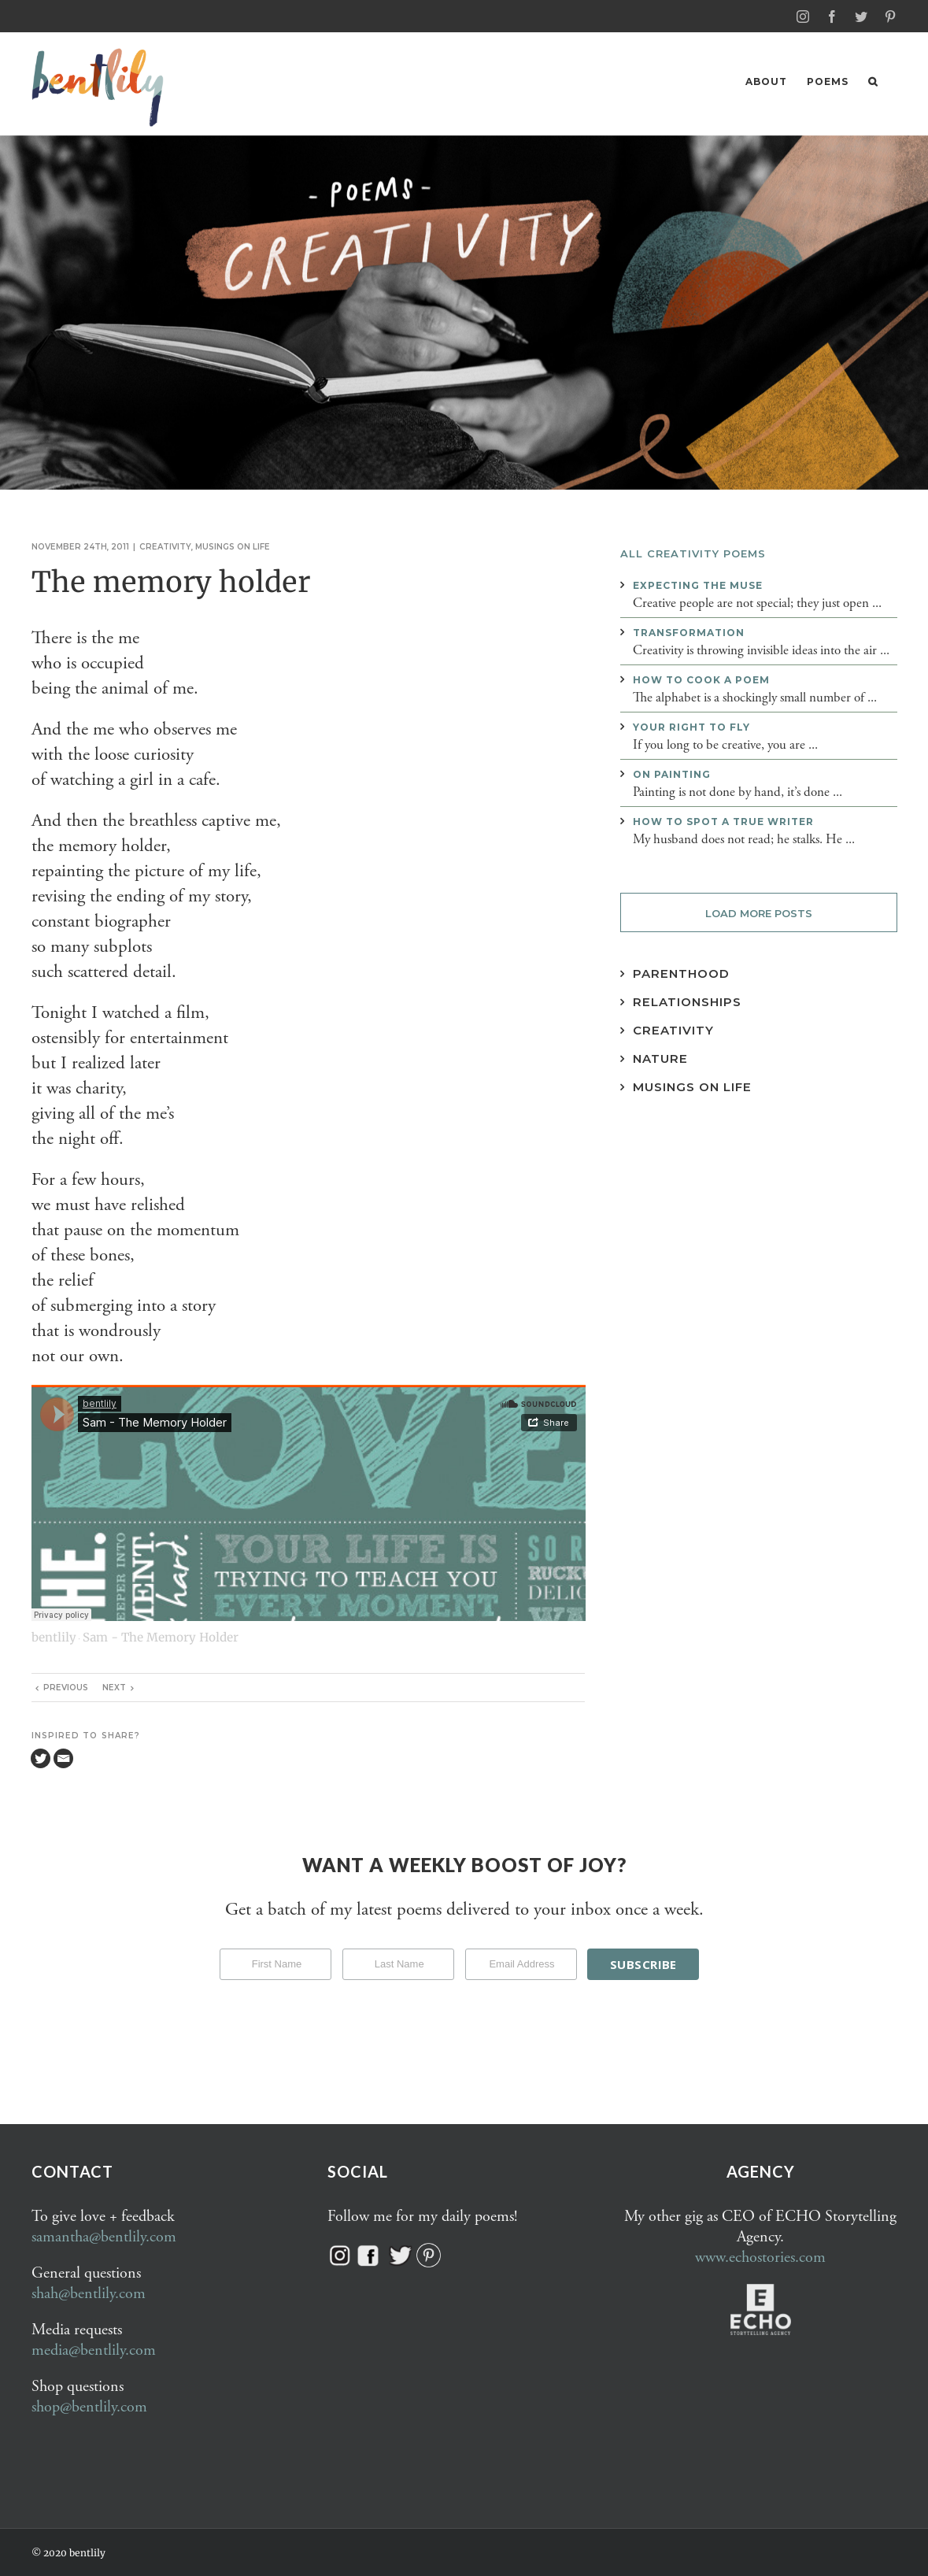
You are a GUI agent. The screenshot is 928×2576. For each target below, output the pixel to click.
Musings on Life (692, 1086)
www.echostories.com (760, 2257)
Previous (65, 1687)
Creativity (165, 546)
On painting (672, 773)
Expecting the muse (698, 584)
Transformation (689, 632)
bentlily (53, 1636)
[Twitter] (40, 1757)
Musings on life (232, 546)
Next (114, 1687)
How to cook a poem (701, 679)
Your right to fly (691, 726)
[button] (873, 81)
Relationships (687, 1001)
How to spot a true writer (723, 821)
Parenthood (681, 972)
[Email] (63, 1757)
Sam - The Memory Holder (160, 1636)
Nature (660, 1057)
